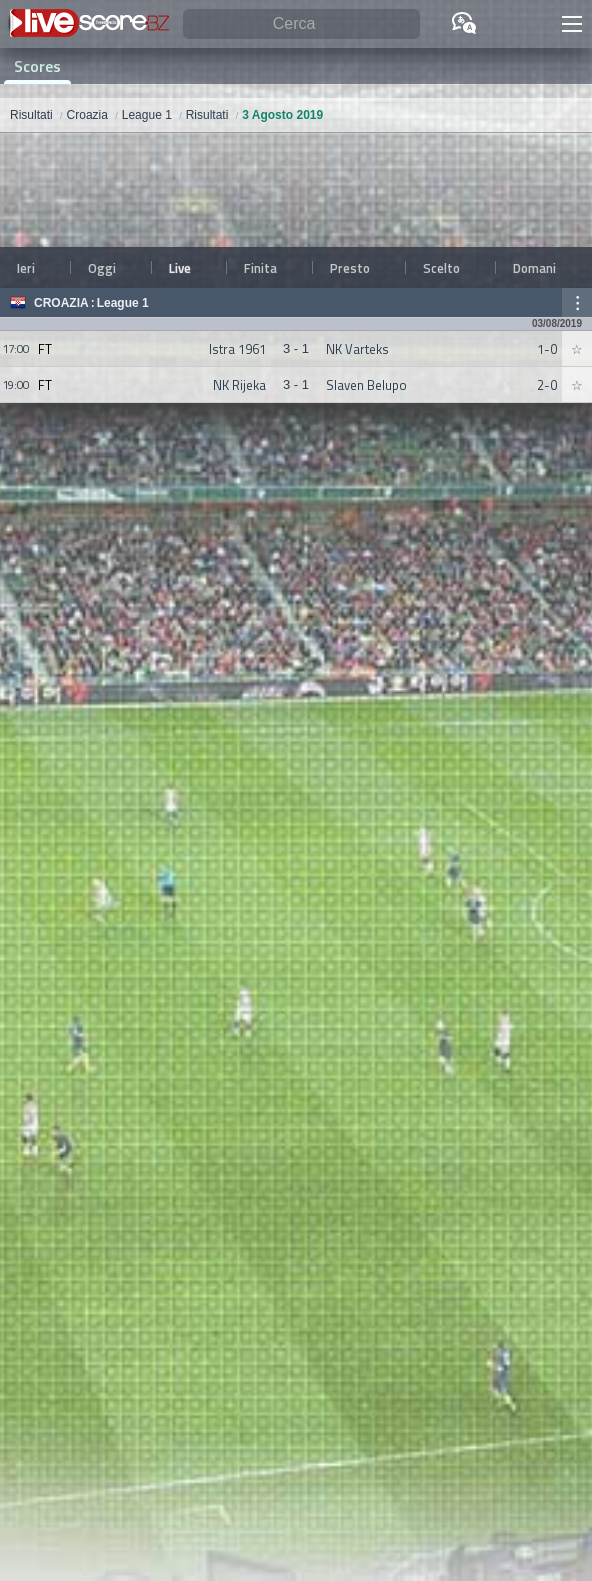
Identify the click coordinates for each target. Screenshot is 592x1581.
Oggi (102, 268)
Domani (534, 268)
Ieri (26, 268)
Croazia (61, 303)
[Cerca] (301, 24)
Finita (260, 268)
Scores (37, 66)
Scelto (441, 268)
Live (180, 268)
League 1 (123, 303)
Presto (350, 268)
